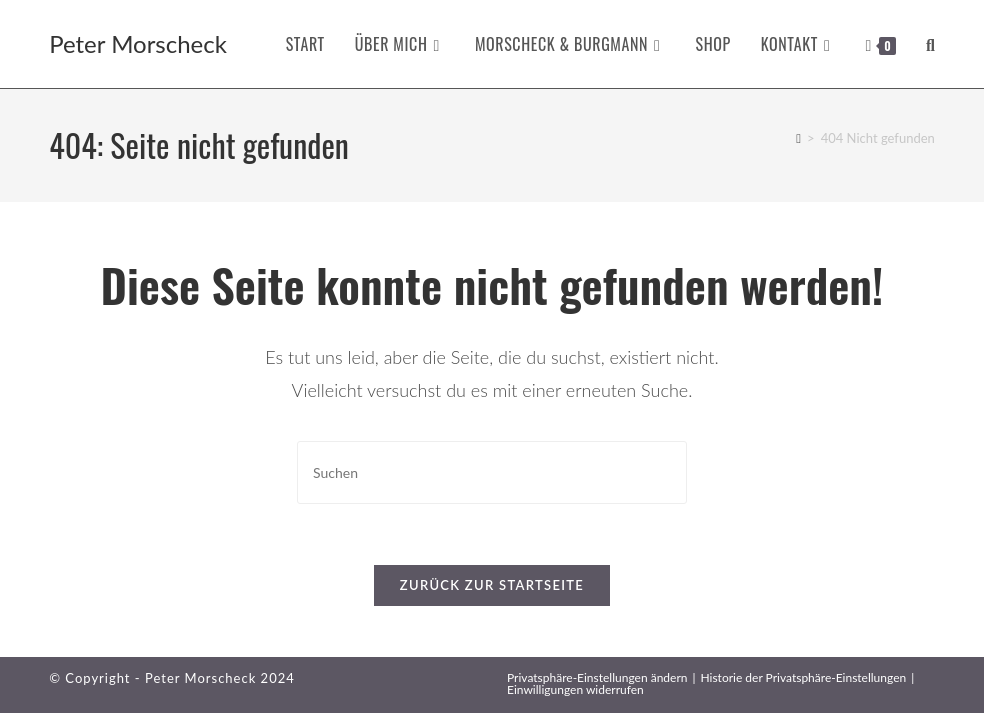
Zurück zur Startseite (492, 585)
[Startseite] (798, 138)
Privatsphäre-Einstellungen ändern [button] (597, 677)
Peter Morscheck (138, 43)
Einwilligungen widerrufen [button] (575, 689)
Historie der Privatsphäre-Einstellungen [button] (803, 677)
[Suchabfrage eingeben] (492, 472)
